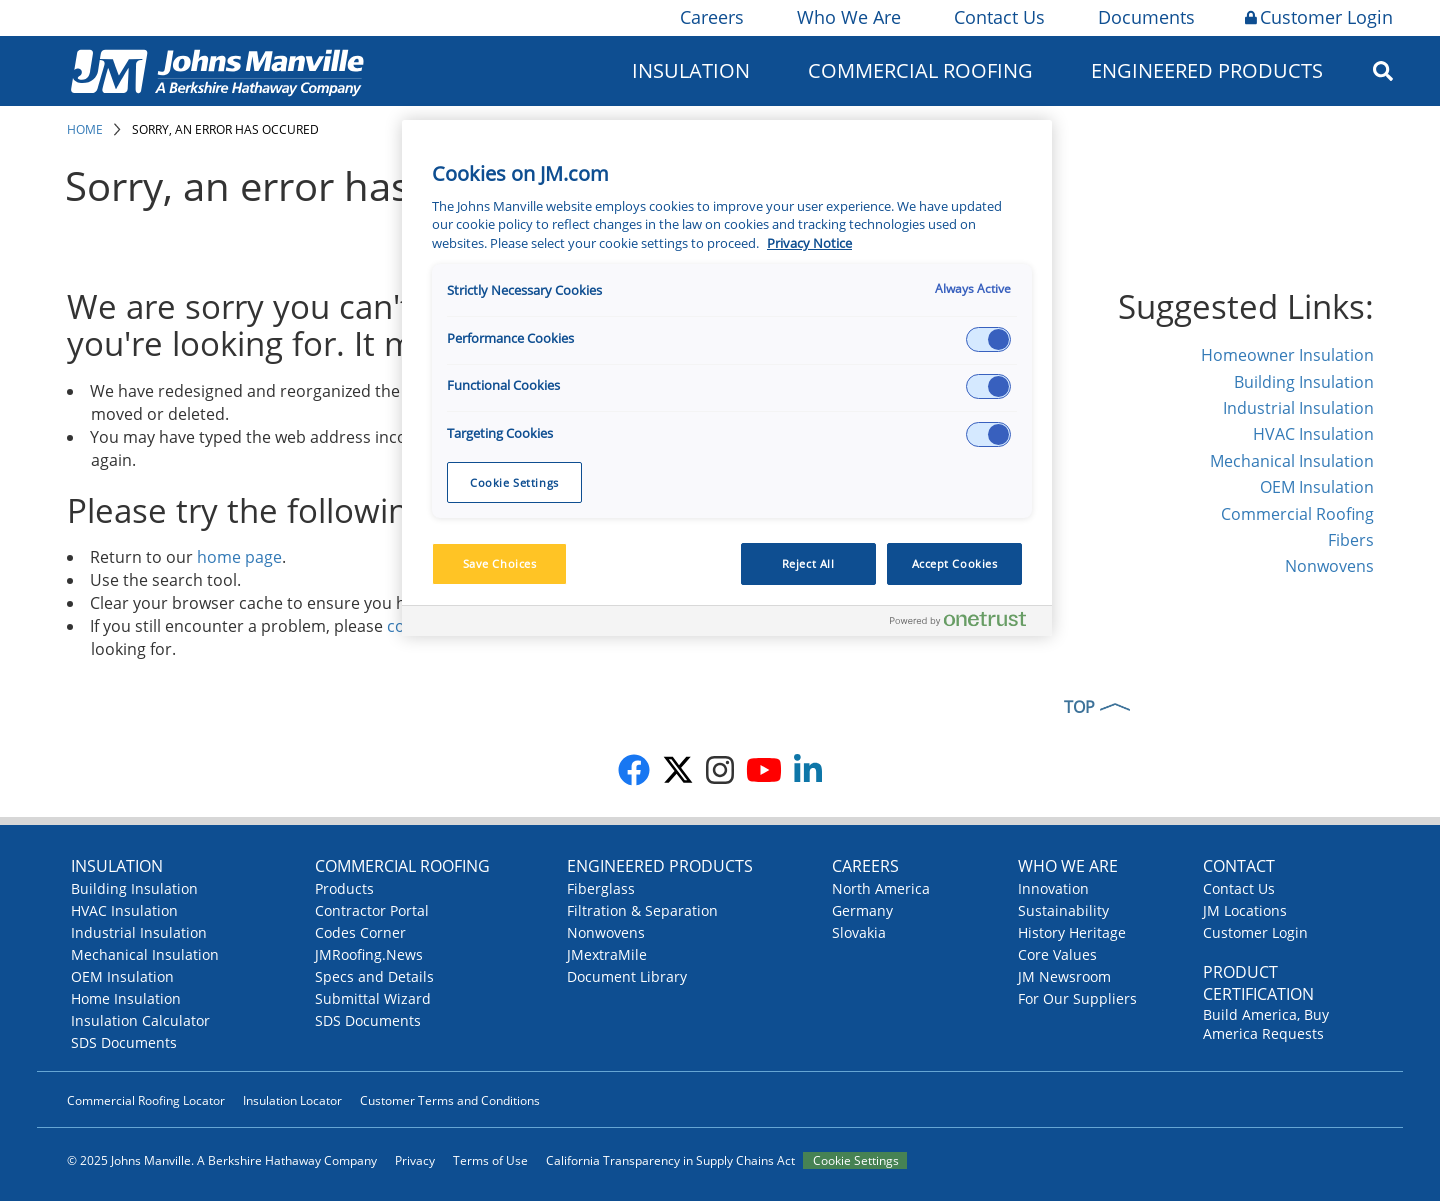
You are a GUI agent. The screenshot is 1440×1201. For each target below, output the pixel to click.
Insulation (691, 70)
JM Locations (1245, 910)
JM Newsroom (1064, 976)
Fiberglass (601, 888)
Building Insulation (1304, 382)
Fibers (1351, 540)
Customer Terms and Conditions (450, 1100)
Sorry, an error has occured (225, 129)
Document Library (627, 976)
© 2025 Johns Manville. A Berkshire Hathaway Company (222, 1160)
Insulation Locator (292, 1100)
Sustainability (1063, 910)
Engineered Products (1207, 70)
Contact (1239, 866)
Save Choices (500, 563)
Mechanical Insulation (1292, 461)
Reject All (808, 563)
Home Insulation (126, 998)
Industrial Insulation (1298, 408)
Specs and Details (374, 976)
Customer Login (1319, 17)
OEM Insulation (1317, 487)
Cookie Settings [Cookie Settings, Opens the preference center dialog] (514, 482)
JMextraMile (607, 954)
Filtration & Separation (642, 910)
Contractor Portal (372, 910)
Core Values (1057, 954)
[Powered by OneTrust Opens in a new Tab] (966, 623)
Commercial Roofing (920, 70)
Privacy (415, 1160)
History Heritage (1072, 932)
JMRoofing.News (369, 954)
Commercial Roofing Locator (146, 1100)
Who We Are (847, 17)
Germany (862, 910)
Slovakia (859, 932)
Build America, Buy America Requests (1266, 1024)
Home (85, 129)
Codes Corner (360, 932)
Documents (1145, 17)
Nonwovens (1329, 566)
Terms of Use (490, 1160)
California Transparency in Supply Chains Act (670, 1160)
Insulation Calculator (140, 1020)
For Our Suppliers (1077, 998)
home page (239, 557)
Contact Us (998, 17)
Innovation (1053, 888)
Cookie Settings (856, 1160)
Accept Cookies (955, 563)
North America (881, 888)
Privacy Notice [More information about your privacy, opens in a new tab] (809, 243)
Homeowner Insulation (1287, 355)
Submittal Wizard (373, 998)
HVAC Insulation (1313, 434)
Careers (710, 17)
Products (344, 888)
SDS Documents (124, 1042)
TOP (1079, 707)
